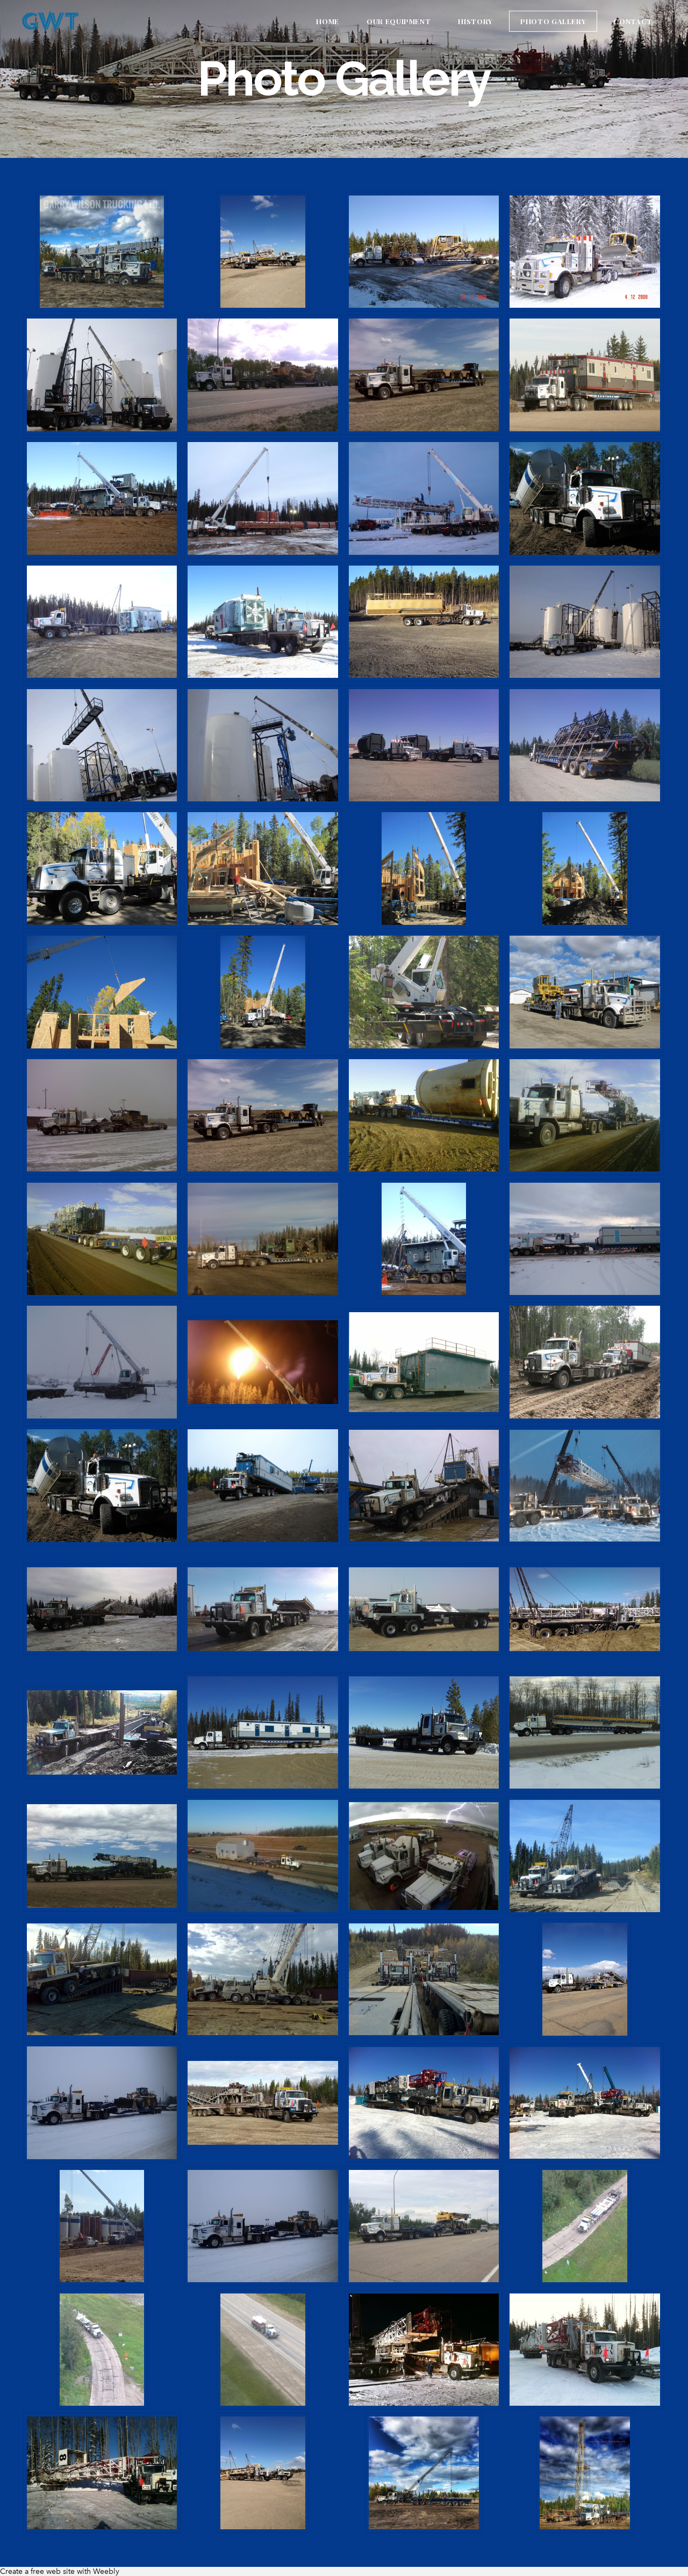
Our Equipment (399, 21)
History (475, 21)
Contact (633, 21)
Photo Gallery (553, 21)
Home (327, 21)
